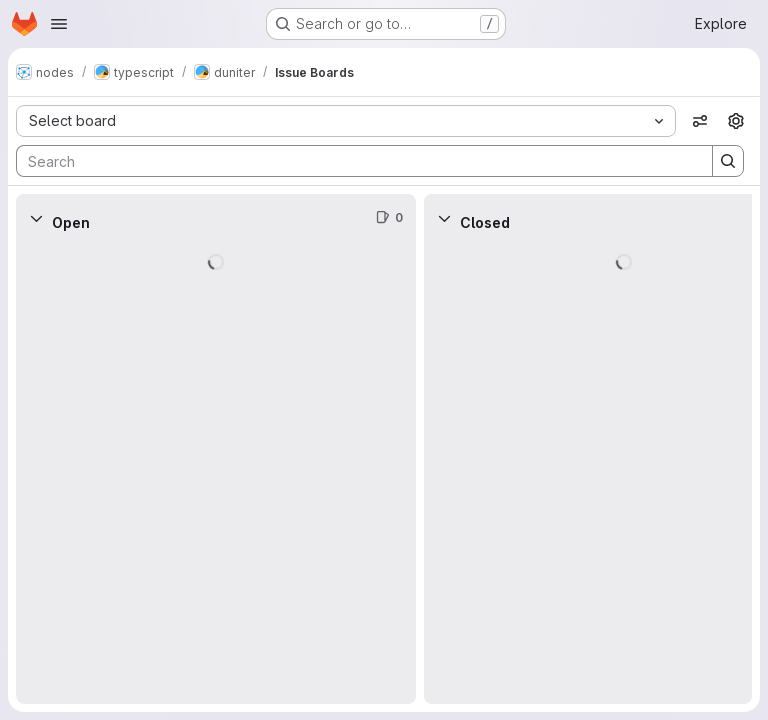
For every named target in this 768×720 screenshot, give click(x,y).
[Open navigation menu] (59, 24)
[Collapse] (36, 218)
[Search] (354, 161)
